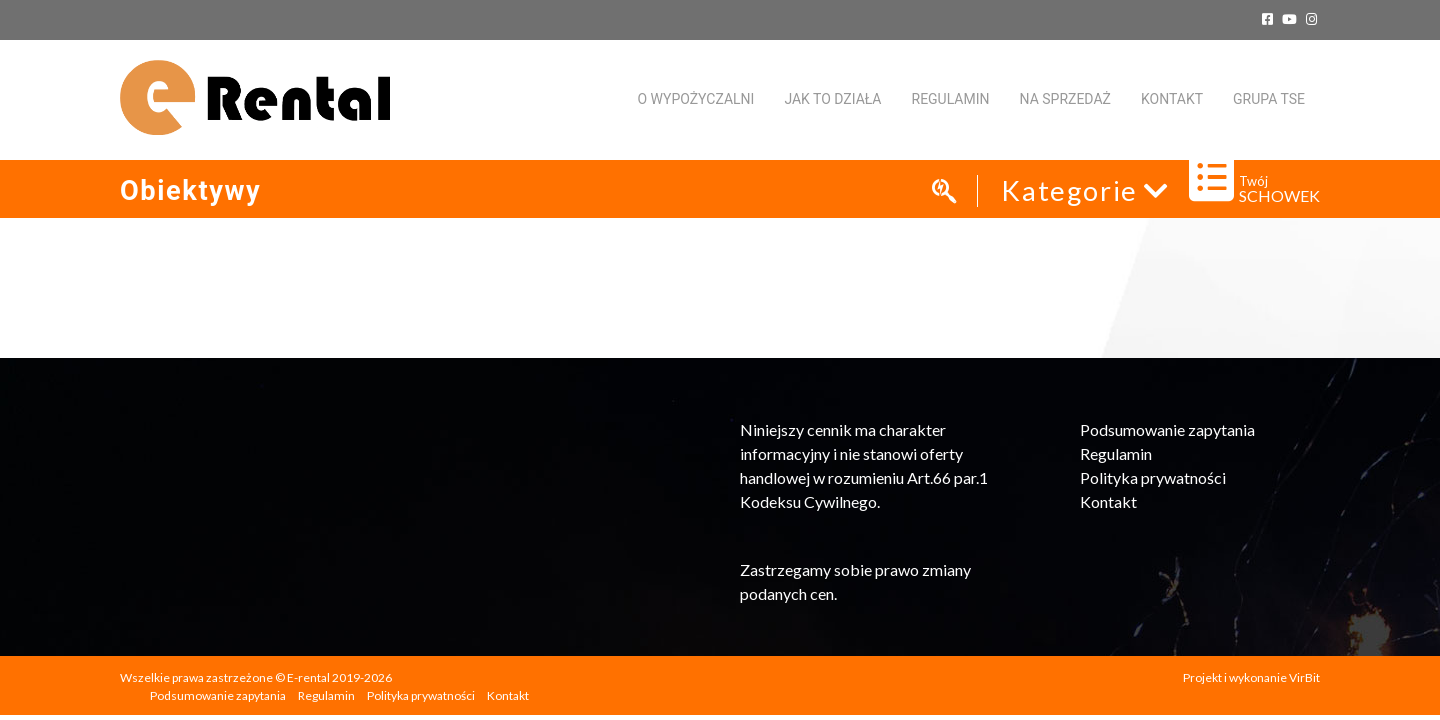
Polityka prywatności (1153, 477)
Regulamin (951, 99)
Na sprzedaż (1065, 99)
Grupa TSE (1269, 99)
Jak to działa (832, 99)
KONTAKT (1172, 99)
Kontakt (1108, 501)
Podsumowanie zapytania (1167, 429)
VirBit (1304, 677)
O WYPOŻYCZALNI (695, 99)
